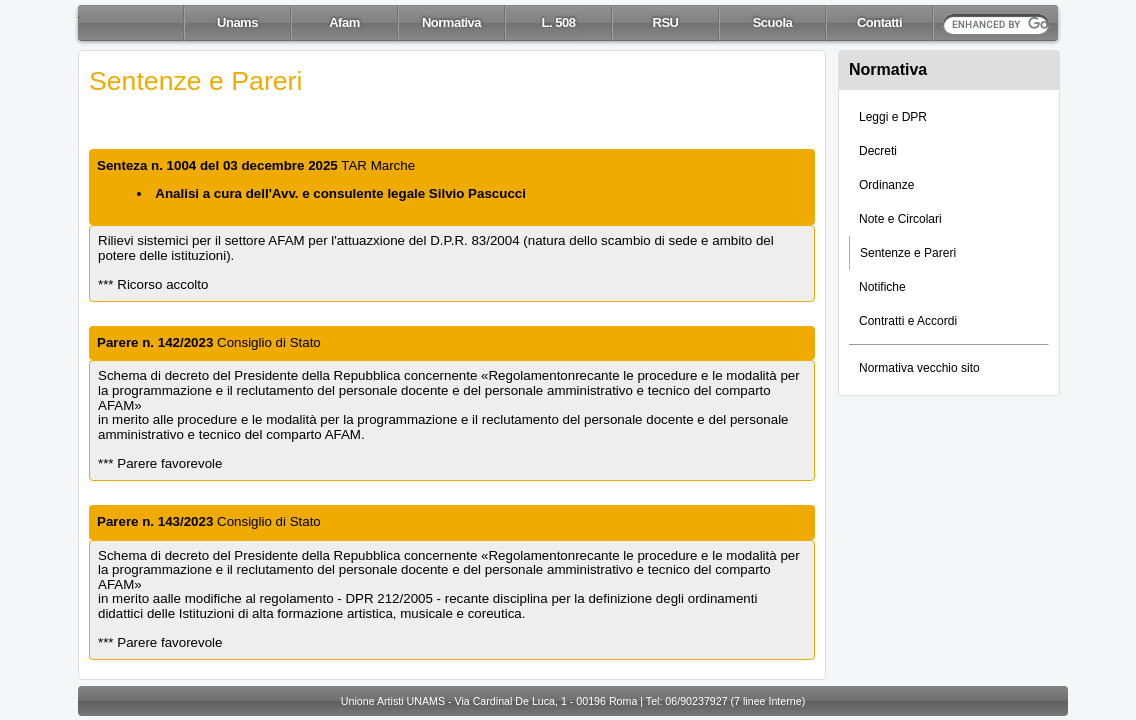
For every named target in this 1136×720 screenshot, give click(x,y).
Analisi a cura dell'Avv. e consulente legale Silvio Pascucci (340, 193)
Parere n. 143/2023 (155, 521)
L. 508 (559, 22)
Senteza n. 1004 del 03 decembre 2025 (217, 165)
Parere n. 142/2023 (155, 342)
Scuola (773, 22)
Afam (344, 22)
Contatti (879, 22)
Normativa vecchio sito (919, 368)
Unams (237, 22)
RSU (666, 22)
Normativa (451, 22)
